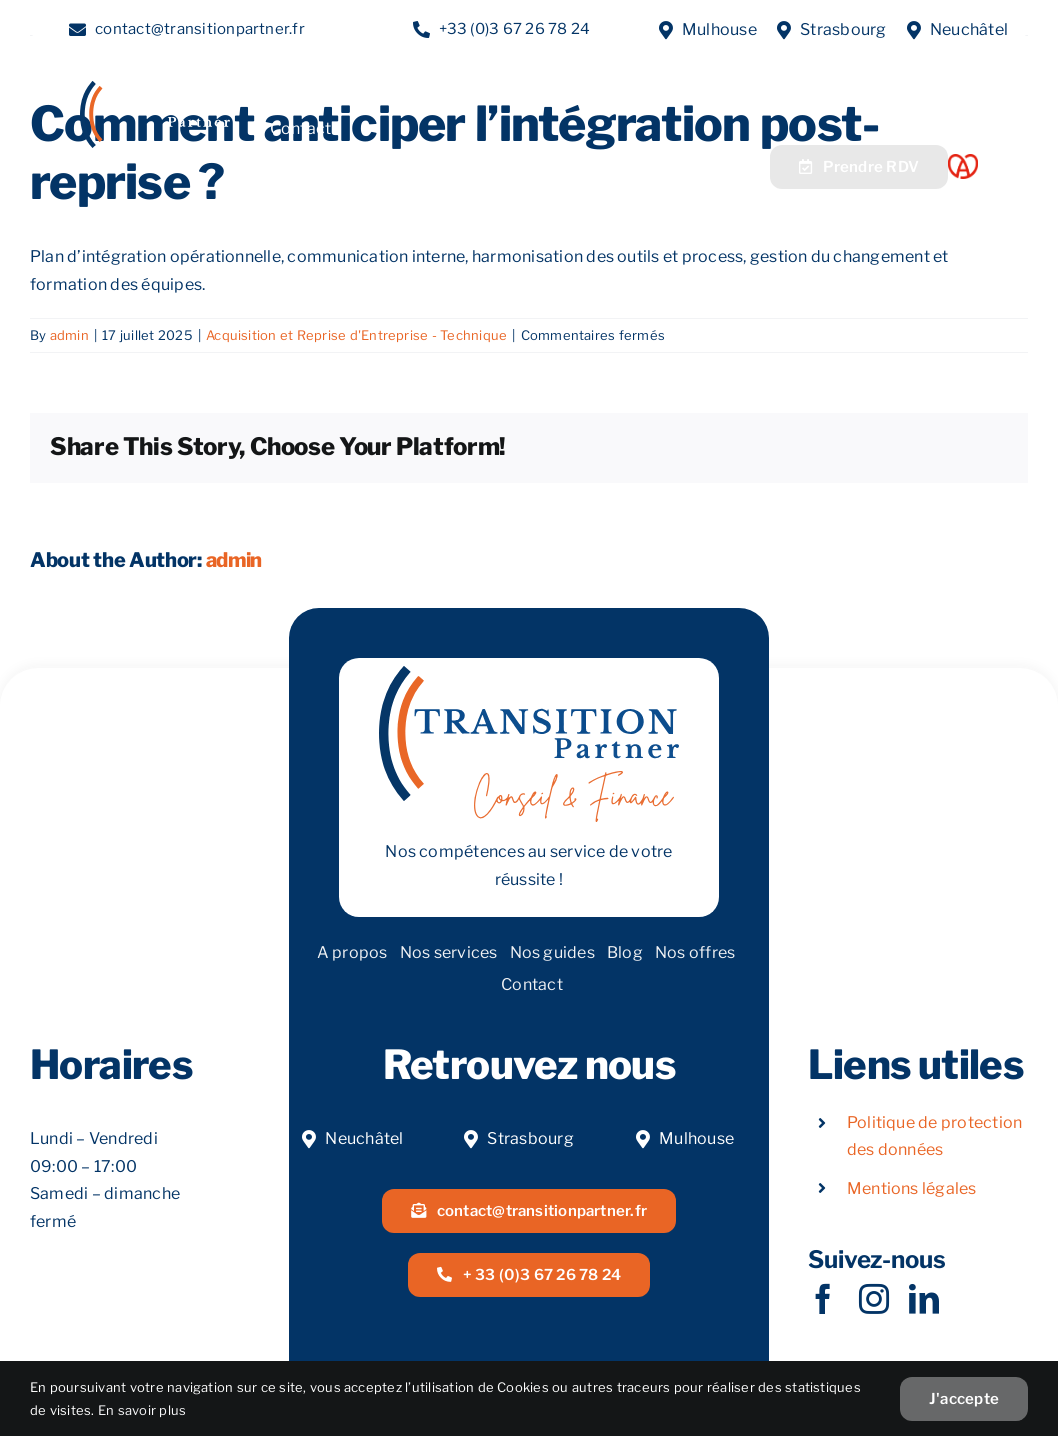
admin (69, 335)
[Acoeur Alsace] (963, 161)
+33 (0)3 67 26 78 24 (515, 29)
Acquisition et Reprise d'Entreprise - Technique (356, 335)
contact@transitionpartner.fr (200, 29)
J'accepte (964, 1399)
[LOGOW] (155, 88)
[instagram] (874, 1299)
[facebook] (823, 1299)
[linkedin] (924, 1299)
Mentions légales (912, 1188)
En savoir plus (142, 1410)
